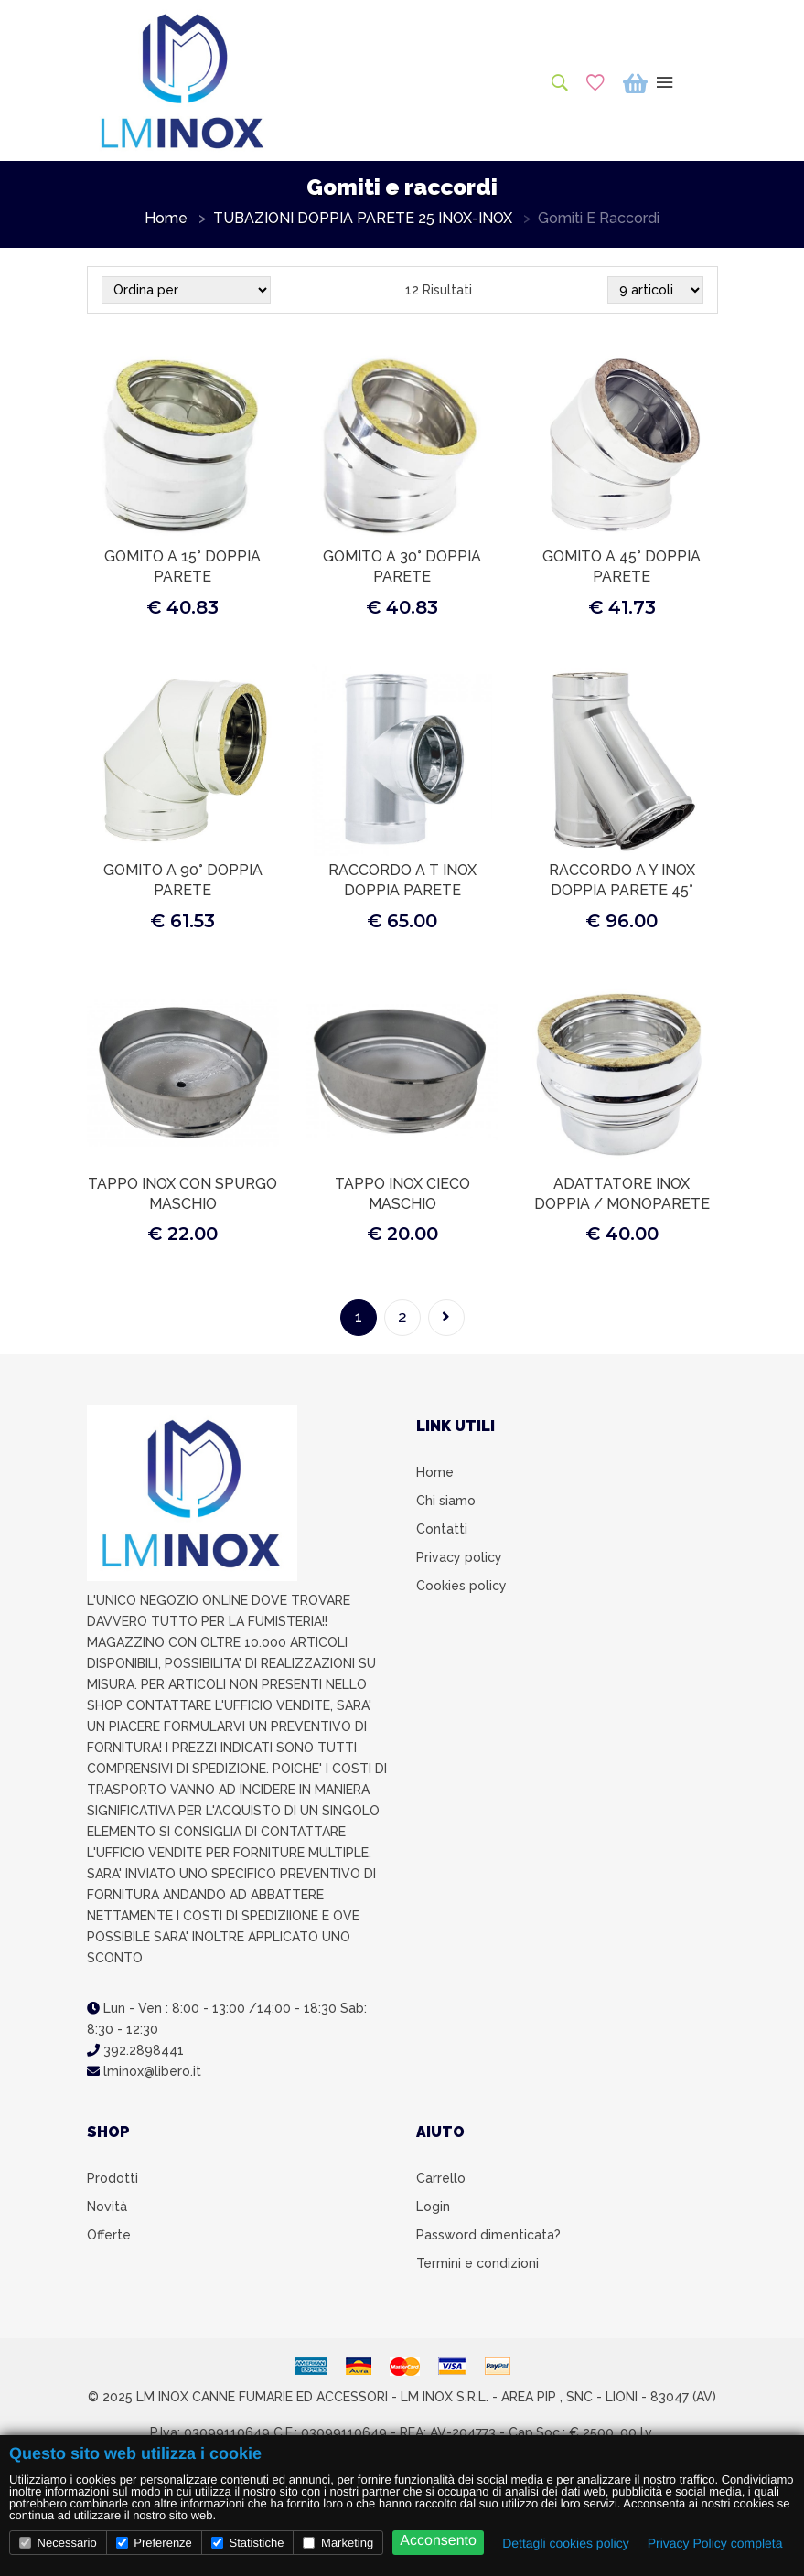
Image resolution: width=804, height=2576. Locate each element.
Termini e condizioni (477, 2263)
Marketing (338, 2542)
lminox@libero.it (144, 2071)
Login (433, 2206)
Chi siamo (446, 1500)
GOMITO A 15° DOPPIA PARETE (182, 566)
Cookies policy (461, 1585)
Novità (107, 2206)
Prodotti (112, 2178)
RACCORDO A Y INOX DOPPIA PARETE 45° (622, 880)
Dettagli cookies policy (565, 2543)
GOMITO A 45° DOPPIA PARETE (621, 566)
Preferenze (154, 2542)
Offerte (109, 2235)
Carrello (441, 2178)
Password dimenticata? (488, 2235)
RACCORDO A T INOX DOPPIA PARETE (402, 880)
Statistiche (247, 2542)
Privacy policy (459, 1557)
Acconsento (438, 2541)
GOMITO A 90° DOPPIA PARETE (183, 880)
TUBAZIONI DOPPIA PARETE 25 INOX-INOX (362, 218)
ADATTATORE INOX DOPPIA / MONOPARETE (622, 1194)
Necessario (58, 2542)
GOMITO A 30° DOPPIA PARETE (402, 566)
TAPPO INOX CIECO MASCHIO (402, 1194)
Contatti (441, 1529)
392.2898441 (135, 2050)
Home (166, 218)
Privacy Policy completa (715, 2543)
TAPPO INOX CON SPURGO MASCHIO (182, 1194)
